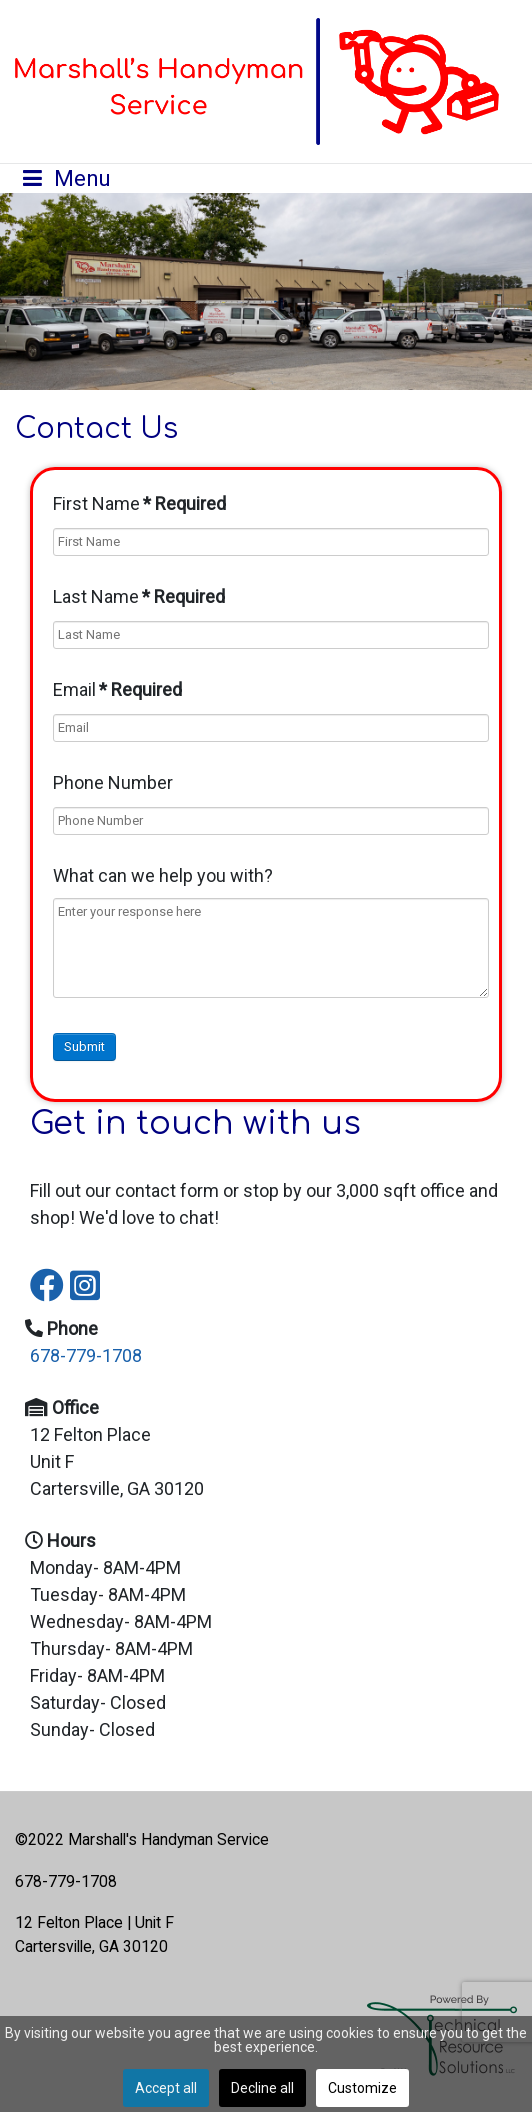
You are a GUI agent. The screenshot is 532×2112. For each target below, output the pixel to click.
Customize (362, 2088)
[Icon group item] (40, 1271)
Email (117, 689)
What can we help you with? (163, 875)
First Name (139, 503)
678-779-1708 (86, 1355)
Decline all (262, 2088)
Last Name (139, 596)
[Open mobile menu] (67, 178)
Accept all (166, 2088)
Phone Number (113, 782)
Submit (84, 1046)
